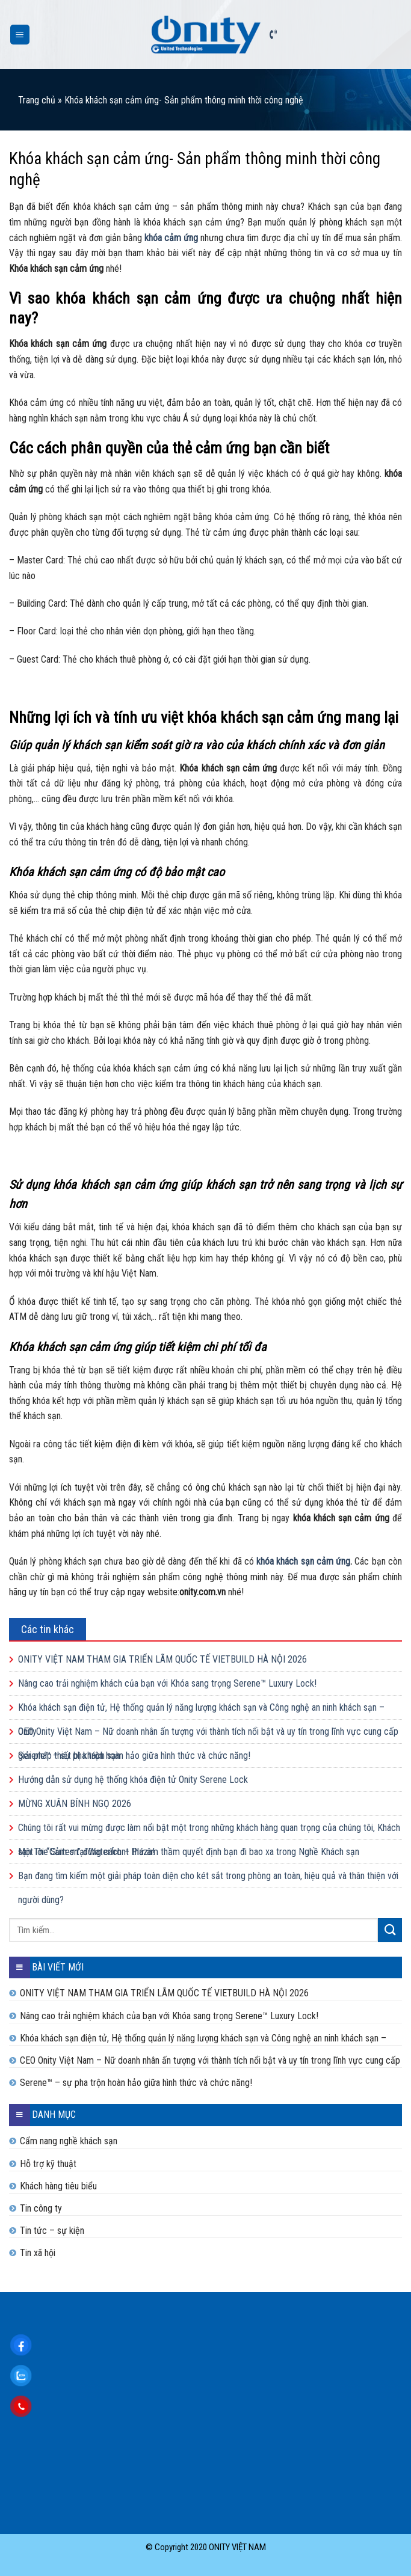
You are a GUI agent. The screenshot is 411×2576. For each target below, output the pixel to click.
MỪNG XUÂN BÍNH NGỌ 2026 (74, 1803)
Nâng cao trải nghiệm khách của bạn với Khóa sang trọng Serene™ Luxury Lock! (167, 1683)
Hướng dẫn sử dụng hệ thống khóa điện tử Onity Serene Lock (133, 1779)
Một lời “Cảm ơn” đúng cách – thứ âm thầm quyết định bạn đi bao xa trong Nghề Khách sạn (188, 1851)
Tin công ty (41, 2208)
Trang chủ (36, 100)
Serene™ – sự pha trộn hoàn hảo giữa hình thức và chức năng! (134, 1755)
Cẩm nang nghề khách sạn (68, 2141)
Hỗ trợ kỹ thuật (48, 2164)
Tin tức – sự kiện (52, 2230)
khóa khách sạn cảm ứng (303, 1561)
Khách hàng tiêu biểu (58, 2186)
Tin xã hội (37, 2253)
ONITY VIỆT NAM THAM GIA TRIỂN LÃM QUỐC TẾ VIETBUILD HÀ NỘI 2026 (162, 1659)
